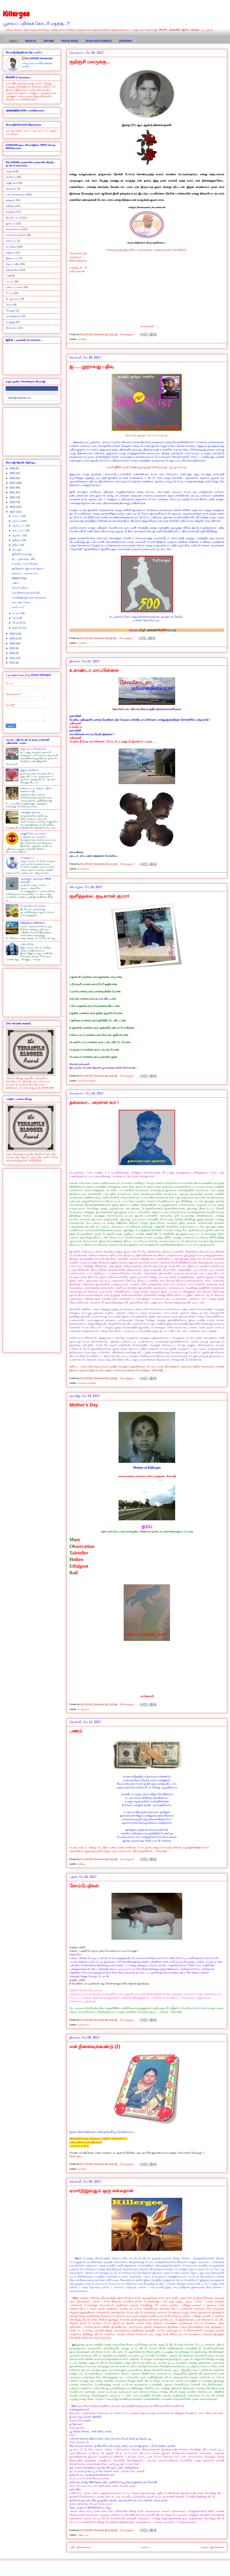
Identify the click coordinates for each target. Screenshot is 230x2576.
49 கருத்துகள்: (127, 864)
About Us (30, 40)
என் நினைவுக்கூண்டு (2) (94, 2046)
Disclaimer (125, 40)
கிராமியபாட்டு (14, 217)
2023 (13, 482)
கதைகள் (10, 200)
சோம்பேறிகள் (84, 1885)
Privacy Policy (69, 40)
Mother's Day (83, 1405)
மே (14, 549)
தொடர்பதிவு (13, 264)
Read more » (76, 2156)
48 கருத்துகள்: (127, 1378)
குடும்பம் (11, 223)
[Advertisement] (32, 431)
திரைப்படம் (12, 258)
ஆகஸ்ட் (17, 535)
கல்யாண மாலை (21, 602)
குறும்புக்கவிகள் (29, 770)
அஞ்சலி (10, 171)
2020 (13, 497)
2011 (13, 657)
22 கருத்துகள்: (127, 2164)
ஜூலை (17, 540)
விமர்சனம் (12, 327)
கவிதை (81, 1864)
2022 (13, 487)
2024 (13, 478)
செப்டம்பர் (18, 530)
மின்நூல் (10, 310)
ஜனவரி (17, 627)
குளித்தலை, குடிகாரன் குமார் (99, 896)
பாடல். (9, 281)
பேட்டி (9, 293)
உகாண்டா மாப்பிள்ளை (94, 670)
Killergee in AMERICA (32, 922)
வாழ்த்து (10, 322)
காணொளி (12, 211)
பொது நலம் (83, 1709)
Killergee (16, 14)
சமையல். (11, 240)
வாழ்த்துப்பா (27, 857)
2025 (13, 473)
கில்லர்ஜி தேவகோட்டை (20, 398)
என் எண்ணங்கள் (15, 194)
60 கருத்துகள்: (127, 1704)
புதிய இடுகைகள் (80, 2547)
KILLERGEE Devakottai (39, 58)
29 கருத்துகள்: (127, 334)
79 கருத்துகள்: (126, 638)
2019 (13, 502)
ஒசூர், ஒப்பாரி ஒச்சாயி (32, 748)
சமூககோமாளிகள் (86, 1080)
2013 (13, 648)
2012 (13, 653)
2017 (13, 511)
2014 (13, 643)
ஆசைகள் (11, 188)
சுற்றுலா (10, 252)
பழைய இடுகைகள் (212, 2547)
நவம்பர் (17, 520)
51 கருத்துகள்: (127, 2020)
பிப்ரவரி (17, 622)
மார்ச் (15, 618)
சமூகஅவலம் (13, 229)
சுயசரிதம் (82, 339)
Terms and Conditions (99, 40)
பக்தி (8, 275)
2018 (13, 506)
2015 (13, 638)
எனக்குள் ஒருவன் (30, 812)
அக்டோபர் (18, 525)
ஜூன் (16, 544)
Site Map (49, 40)
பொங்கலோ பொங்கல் (33, 905)
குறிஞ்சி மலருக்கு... (89, 61)
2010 (13, 662)
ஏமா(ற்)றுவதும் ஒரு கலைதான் (101, 2190)
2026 (13, 468)
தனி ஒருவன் (77, 271)
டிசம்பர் (16, 515)
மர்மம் (9, 304)
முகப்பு (13, 40)
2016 (13, 633)
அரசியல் (11, 177)
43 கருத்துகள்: (127, 1859)
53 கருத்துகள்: (127, 1075)
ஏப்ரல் (16, 613)
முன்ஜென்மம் (13, 316)
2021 (13, 492)
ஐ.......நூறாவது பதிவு (91, 366)
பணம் (75, 1731)
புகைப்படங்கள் (14, 287)
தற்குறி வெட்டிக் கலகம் (33, 833)
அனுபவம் (82, 2535)
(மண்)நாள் (78, 260)
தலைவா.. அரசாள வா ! (94, 1102)
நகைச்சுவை (83, 868)
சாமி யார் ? (18, 607)
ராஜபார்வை (27, 944)
